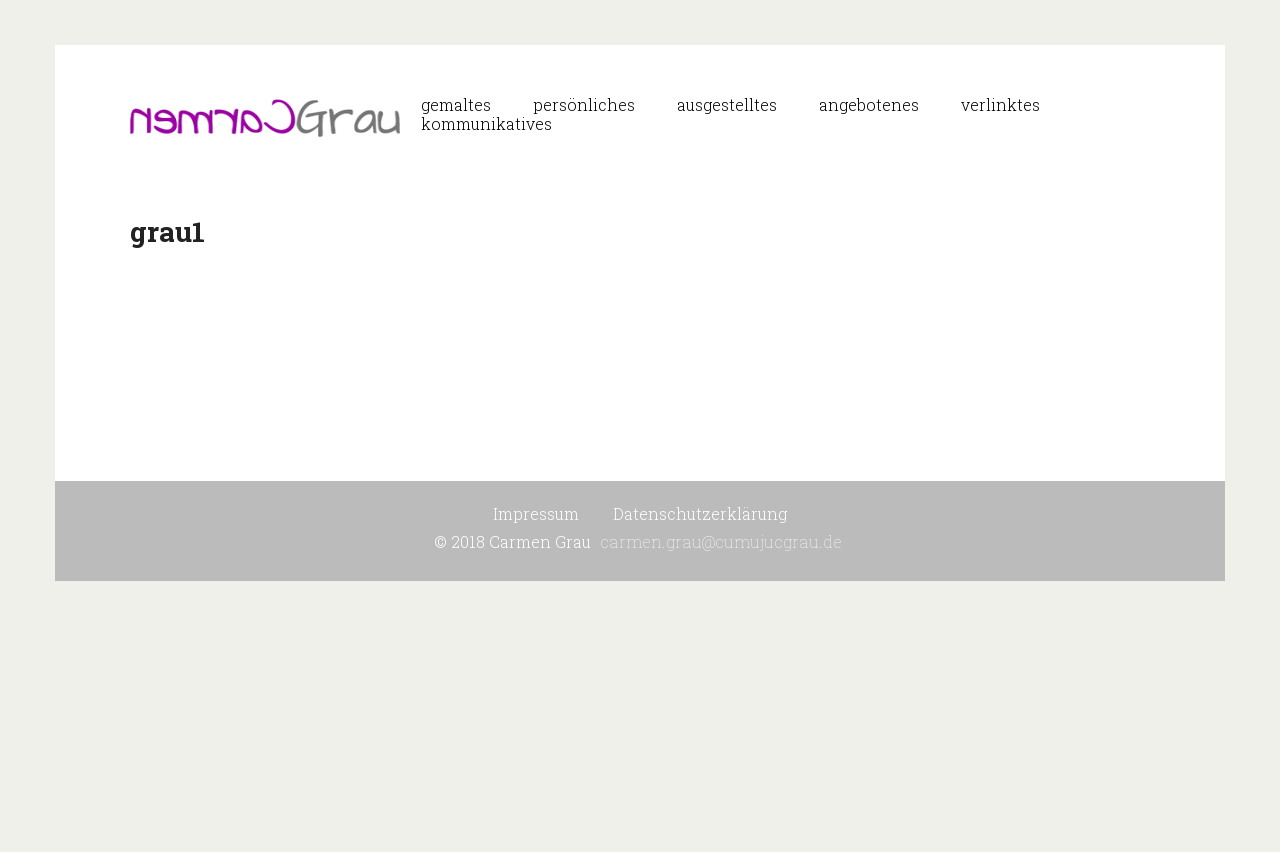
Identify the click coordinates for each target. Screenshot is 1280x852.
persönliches (584, 104)
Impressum (536, 513)
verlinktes (1000, 104)
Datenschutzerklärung (700, 513)
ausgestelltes (727, 104)
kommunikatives (486, 123)
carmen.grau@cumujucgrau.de (721, 541)
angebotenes (869, 104)
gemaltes (456, 104)
